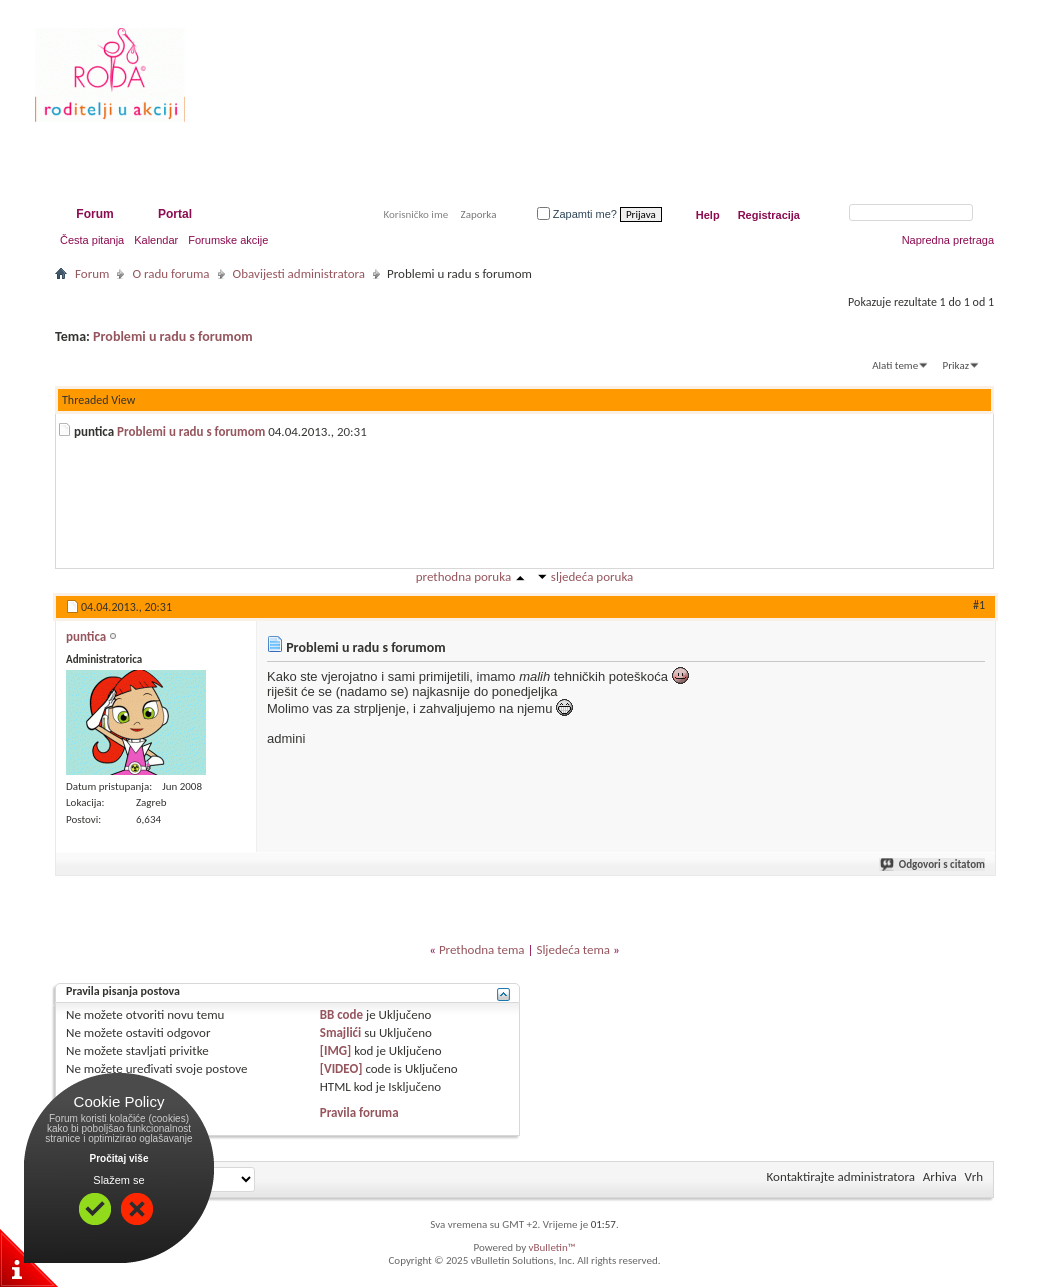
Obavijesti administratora (299, 273)
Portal (175, 214)
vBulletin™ (552, 1247)
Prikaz (956, 365)
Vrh (974, 1176)
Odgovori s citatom (933, 864)
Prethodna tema (482, 949)
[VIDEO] (341, 1068)
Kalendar (156, 240)
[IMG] (336, 1050)
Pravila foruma (359, 1112)
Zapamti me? (577, 214)
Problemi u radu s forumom (173, 336)
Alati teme (895, 365)
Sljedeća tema (573, 949)
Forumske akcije (228, 240)
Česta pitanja (92, 240)
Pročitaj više (119, 1158)
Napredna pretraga (948, 240)
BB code (341, 1014)
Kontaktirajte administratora (841, 1176)
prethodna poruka (463, 576)
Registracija (769, 215)
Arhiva (940, 1176)
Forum (94, 214)
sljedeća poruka (592, 576)
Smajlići (340, 1032)
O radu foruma (170, 273)
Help (708, 215)
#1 (979, 605)
